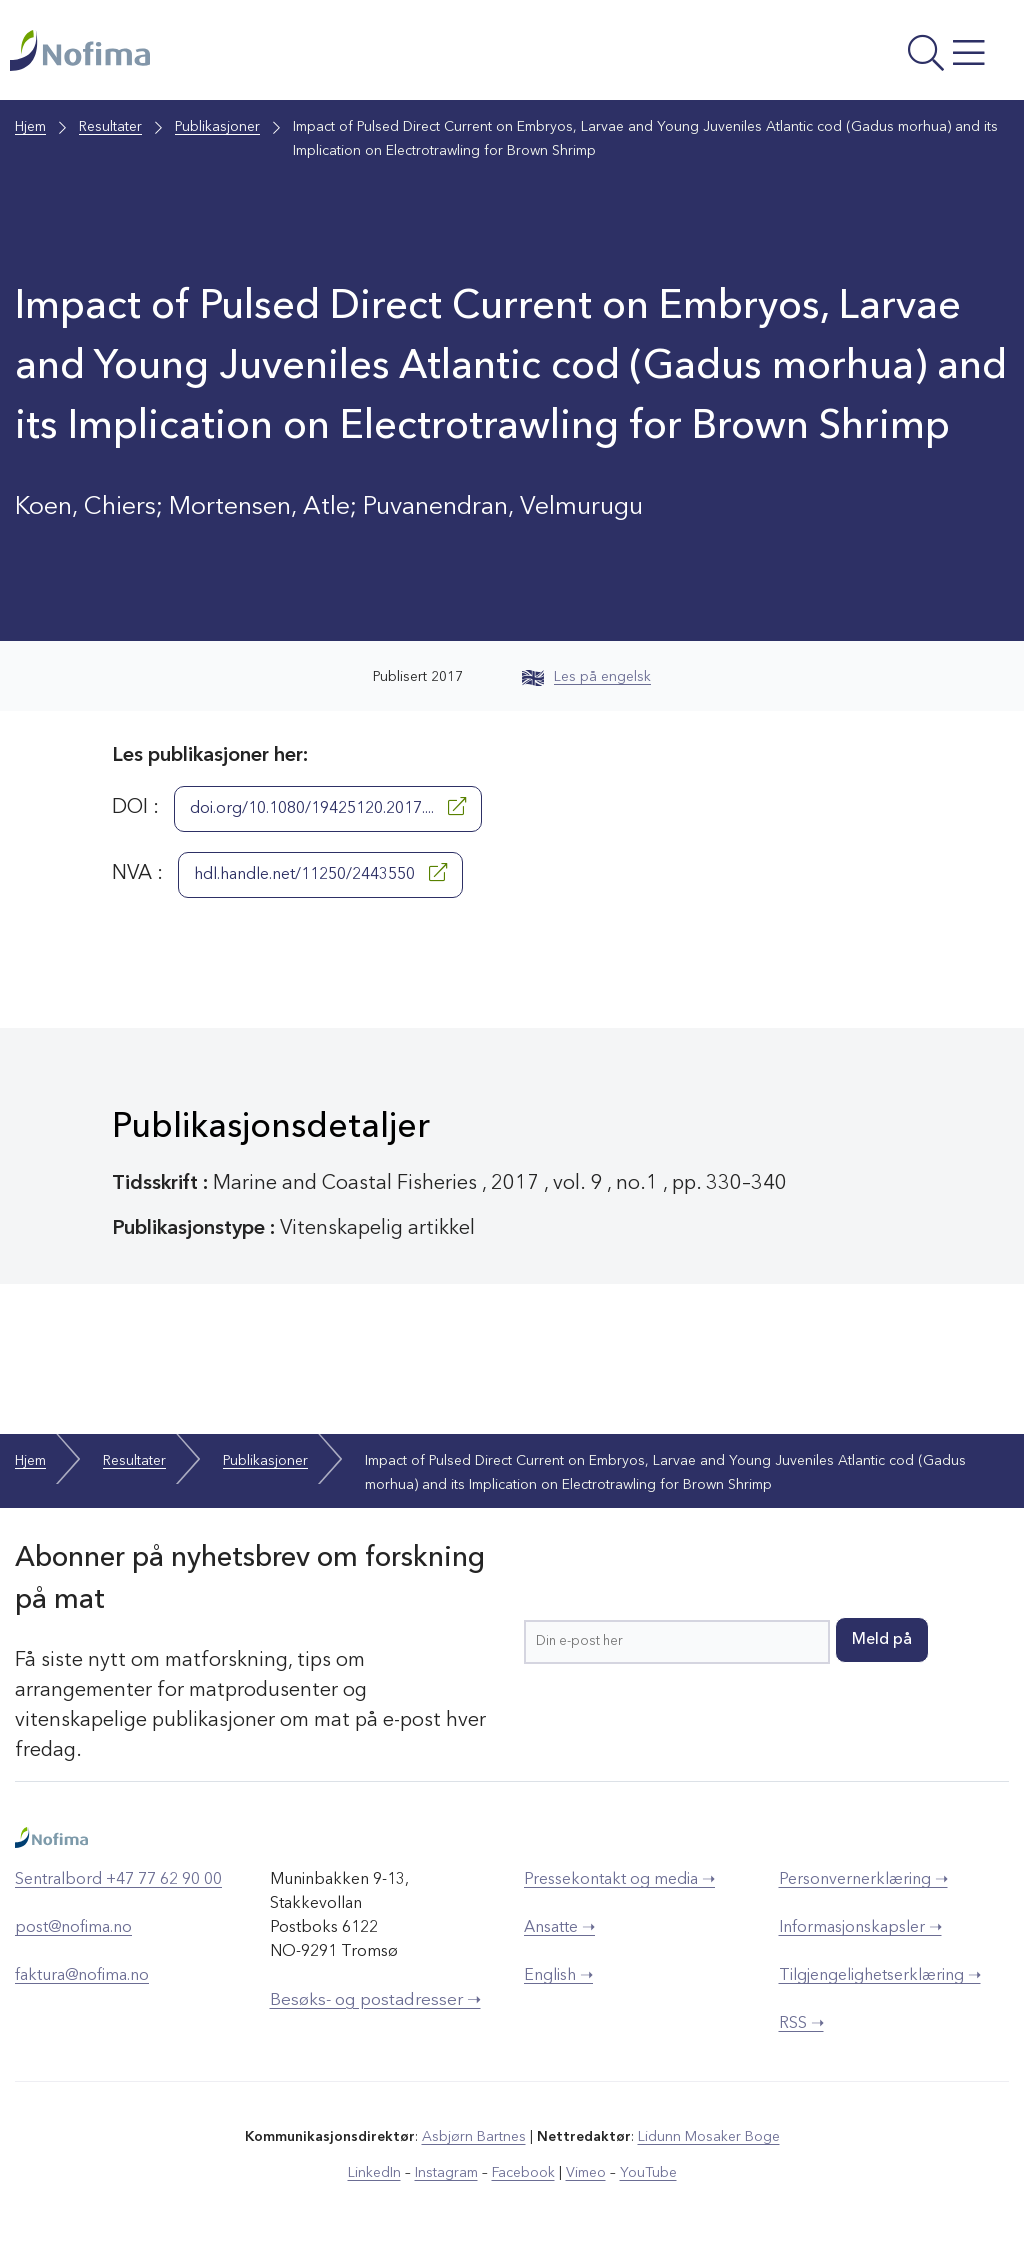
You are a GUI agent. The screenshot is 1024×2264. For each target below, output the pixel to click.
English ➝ (558, 1976)
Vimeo (586, 2173)
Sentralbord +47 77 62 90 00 (118, 1880)
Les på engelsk (586, 677)
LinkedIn (374, 2173)
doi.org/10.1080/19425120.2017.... (328, 807)
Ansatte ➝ (559, 1928)
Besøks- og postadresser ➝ (375, 2000)
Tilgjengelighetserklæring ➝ (880, 1976)
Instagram (446, 2173)
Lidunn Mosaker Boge (709, 2137)
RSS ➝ (801, 2024)
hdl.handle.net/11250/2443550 (320, 873)
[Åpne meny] (826, 55)
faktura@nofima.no (82, 1976)
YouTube (648, 2173)
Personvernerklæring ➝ (863, 1880)
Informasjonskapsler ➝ (860, 1928)
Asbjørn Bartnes (474, 2137)
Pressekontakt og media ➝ (619, 1880)
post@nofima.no (73, 1928)
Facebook (523, 2173)
